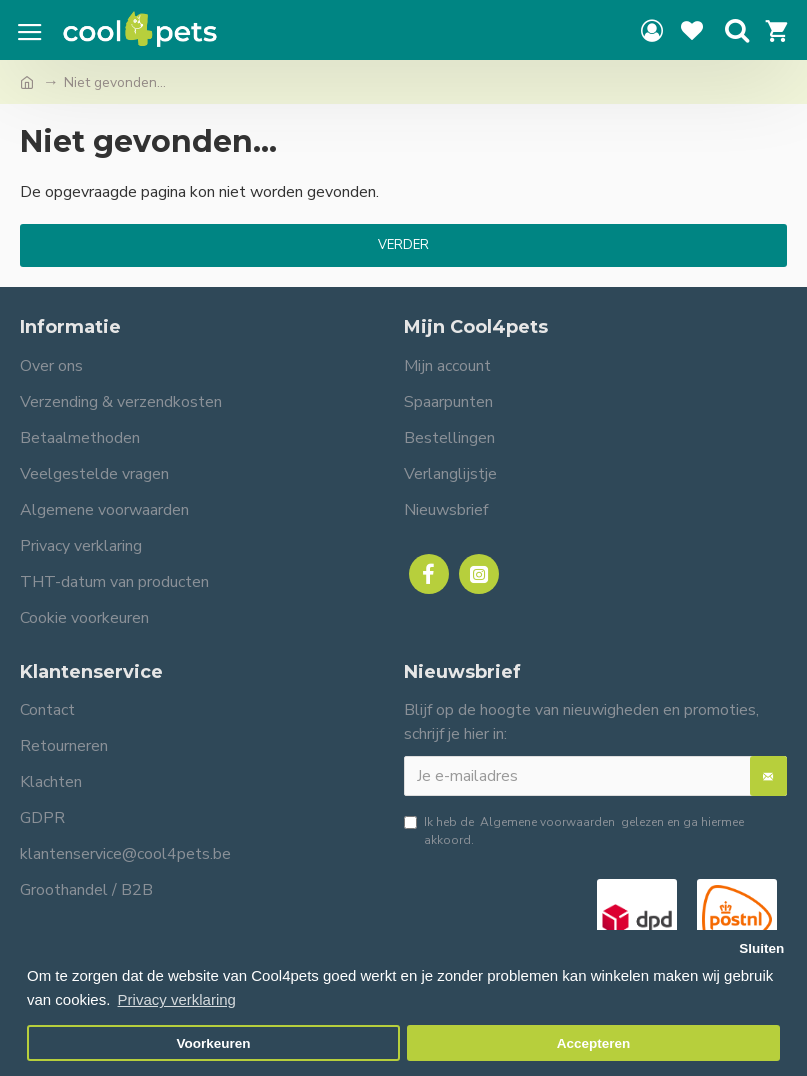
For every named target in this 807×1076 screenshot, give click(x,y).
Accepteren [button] (594, 1043)
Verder (403, 245)
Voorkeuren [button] (214, 1043)
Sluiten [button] (761, 948)
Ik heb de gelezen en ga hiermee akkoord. (574, 830)
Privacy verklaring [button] (177, 999)
